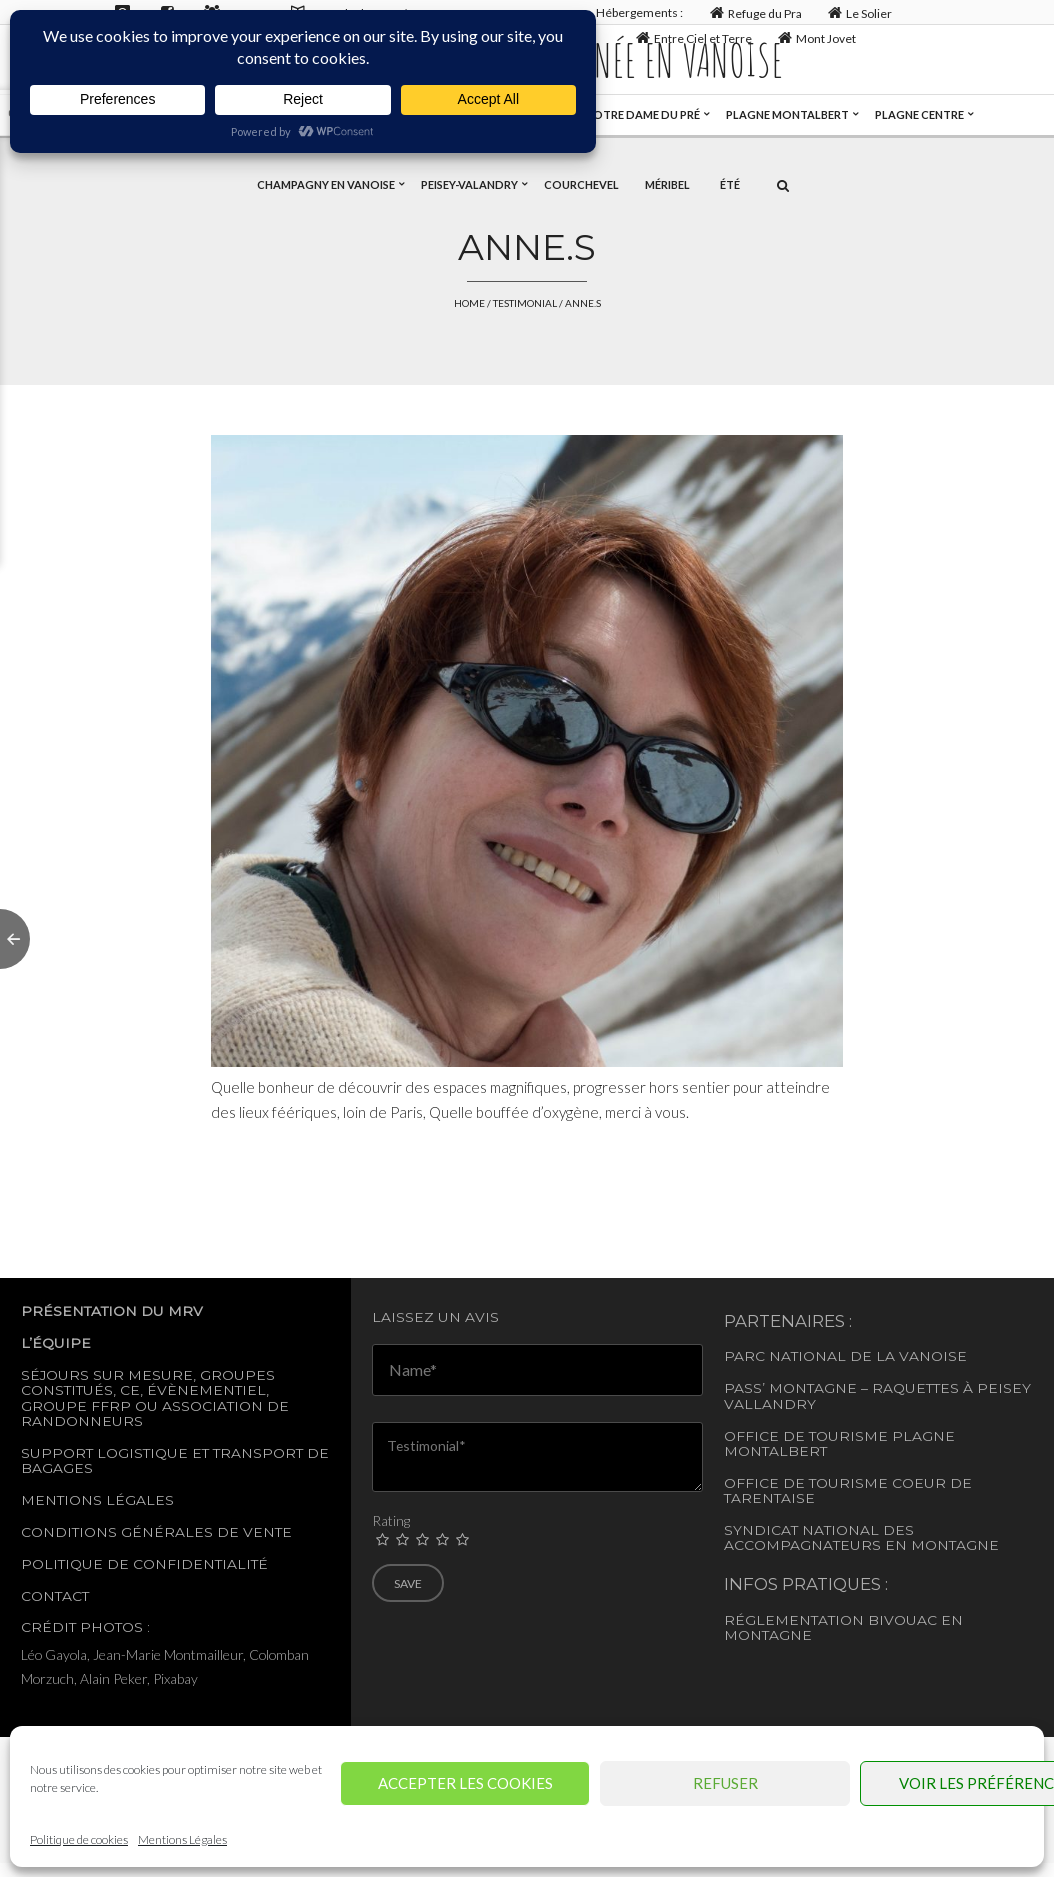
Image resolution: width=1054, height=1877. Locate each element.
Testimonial (525, 303)
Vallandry (770, 1404)
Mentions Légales (182, 1839)
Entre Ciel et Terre (691, 37)
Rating (391, 1520)
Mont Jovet (815, 37)
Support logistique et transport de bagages (175, 1460)
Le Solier (858, 12)
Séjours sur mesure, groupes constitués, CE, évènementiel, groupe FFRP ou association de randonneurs (155, 1398)
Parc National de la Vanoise (845, 1356)
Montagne (813, 1388)
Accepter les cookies (465, 1783)
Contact (55, 1596)
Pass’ (744, 1388)
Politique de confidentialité (144, 1564)
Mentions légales (97, 1500)
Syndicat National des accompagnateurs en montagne (861, 1537)
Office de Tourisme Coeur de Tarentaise (848, 1490)
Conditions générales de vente (156, 1532)
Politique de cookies (79, 1839)
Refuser (725, 1783)
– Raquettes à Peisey (946, 1388)
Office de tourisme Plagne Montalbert (839, 1443)
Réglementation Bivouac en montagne (843, 1627)
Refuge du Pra (753, 12)
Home (469, 303)
